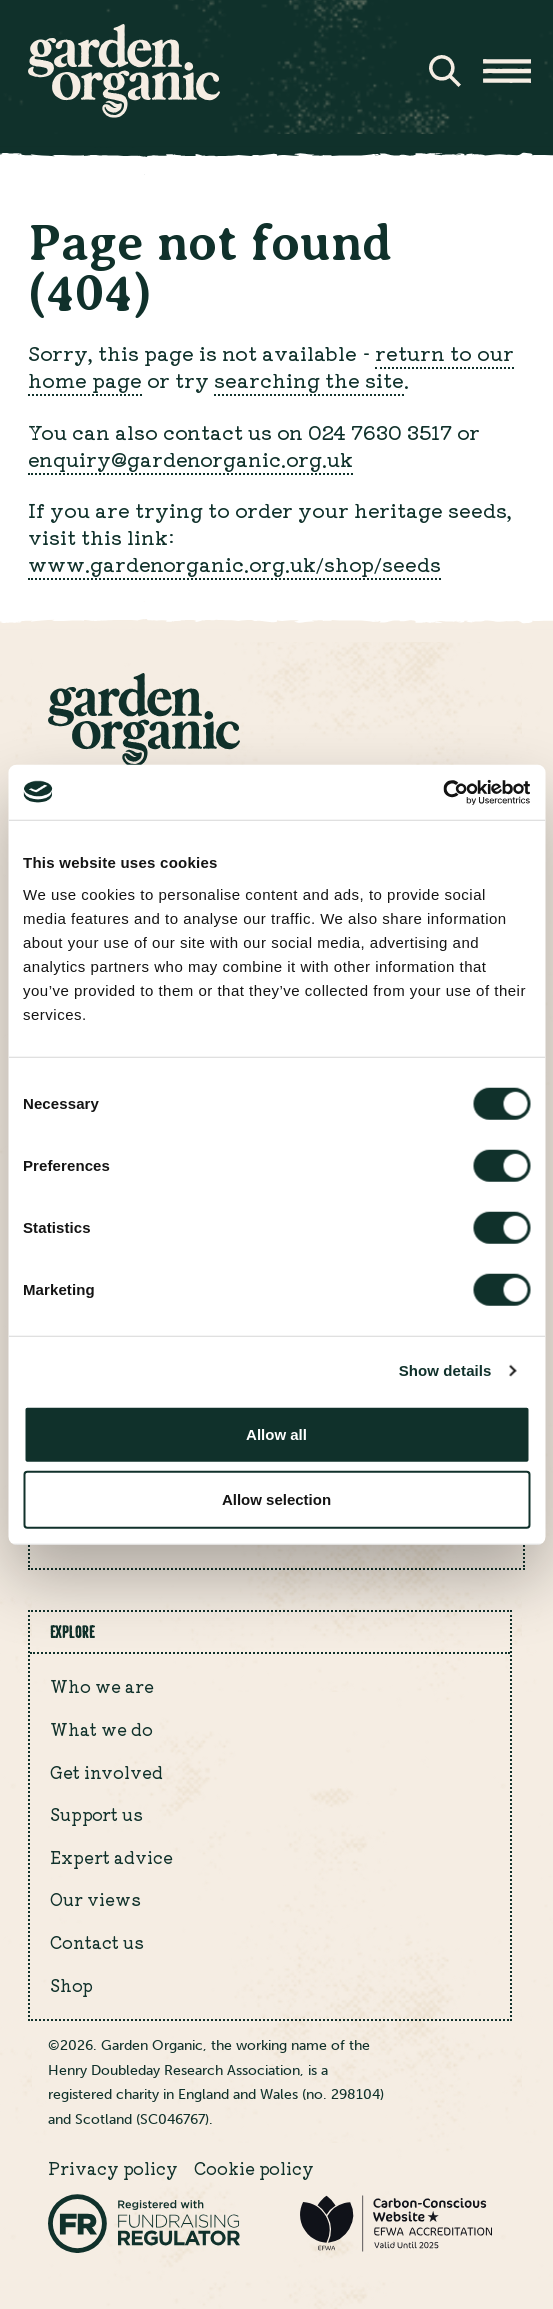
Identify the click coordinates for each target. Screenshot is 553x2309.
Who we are (102, 1686)
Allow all (276, 1433)
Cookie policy (254, 2168)
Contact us (97, 1942)
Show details (445, 1370)
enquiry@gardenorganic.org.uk (190, 458)
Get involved (106, 1772)
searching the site (309, 379)
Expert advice (111, 1857)
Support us (96, 1814)
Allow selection (276, 1499)
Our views (95, 1899)
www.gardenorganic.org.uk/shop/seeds (234, 563)
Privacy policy (113, 2168)
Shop (71, 1985)
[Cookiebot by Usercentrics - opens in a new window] (442, 792)
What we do (101, 1729)
